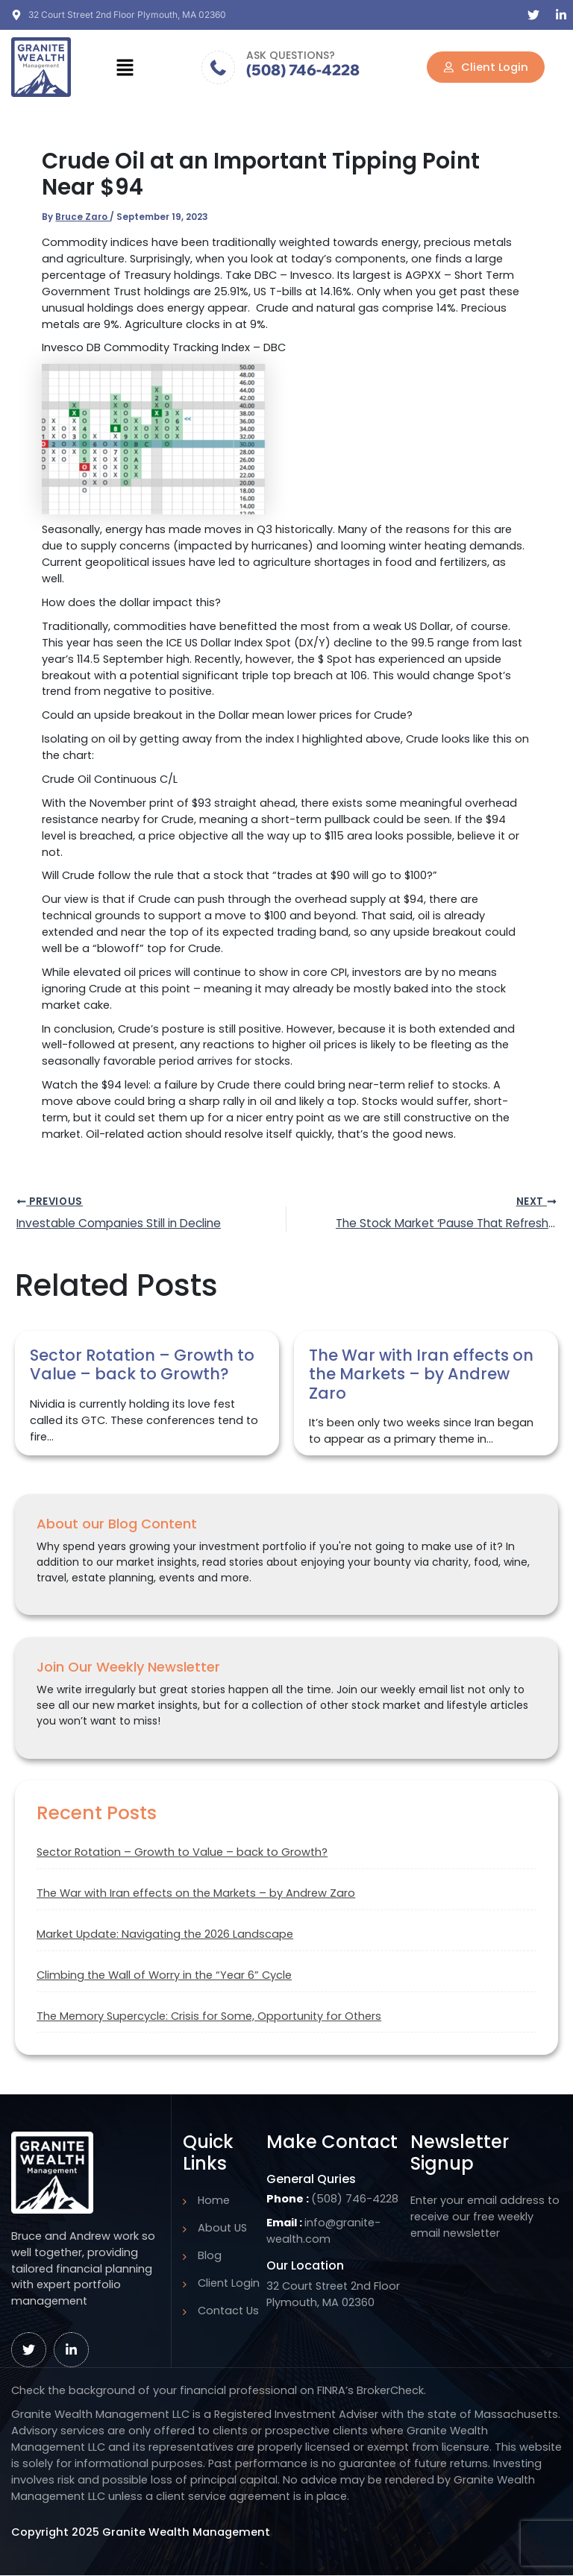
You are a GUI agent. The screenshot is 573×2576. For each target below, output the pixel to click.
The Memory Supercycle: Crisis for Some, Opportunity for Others (209, 2016)
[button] (125, 67)
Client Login (229, 2283)
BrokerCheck (390, 2390)
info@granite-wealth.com (323, 2230)
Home (214, 2200)
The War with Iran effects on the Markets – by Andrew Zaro (196, 1894)
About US (222, 2227)
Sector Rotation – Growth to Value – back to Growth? (182, 1853)
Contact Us (228, 2310)
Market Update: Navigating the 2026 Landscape (165, 1935)
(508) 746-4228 (303, 69)
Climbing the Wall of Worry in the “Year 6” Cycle (164, 1976)
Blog (210, 2255)
